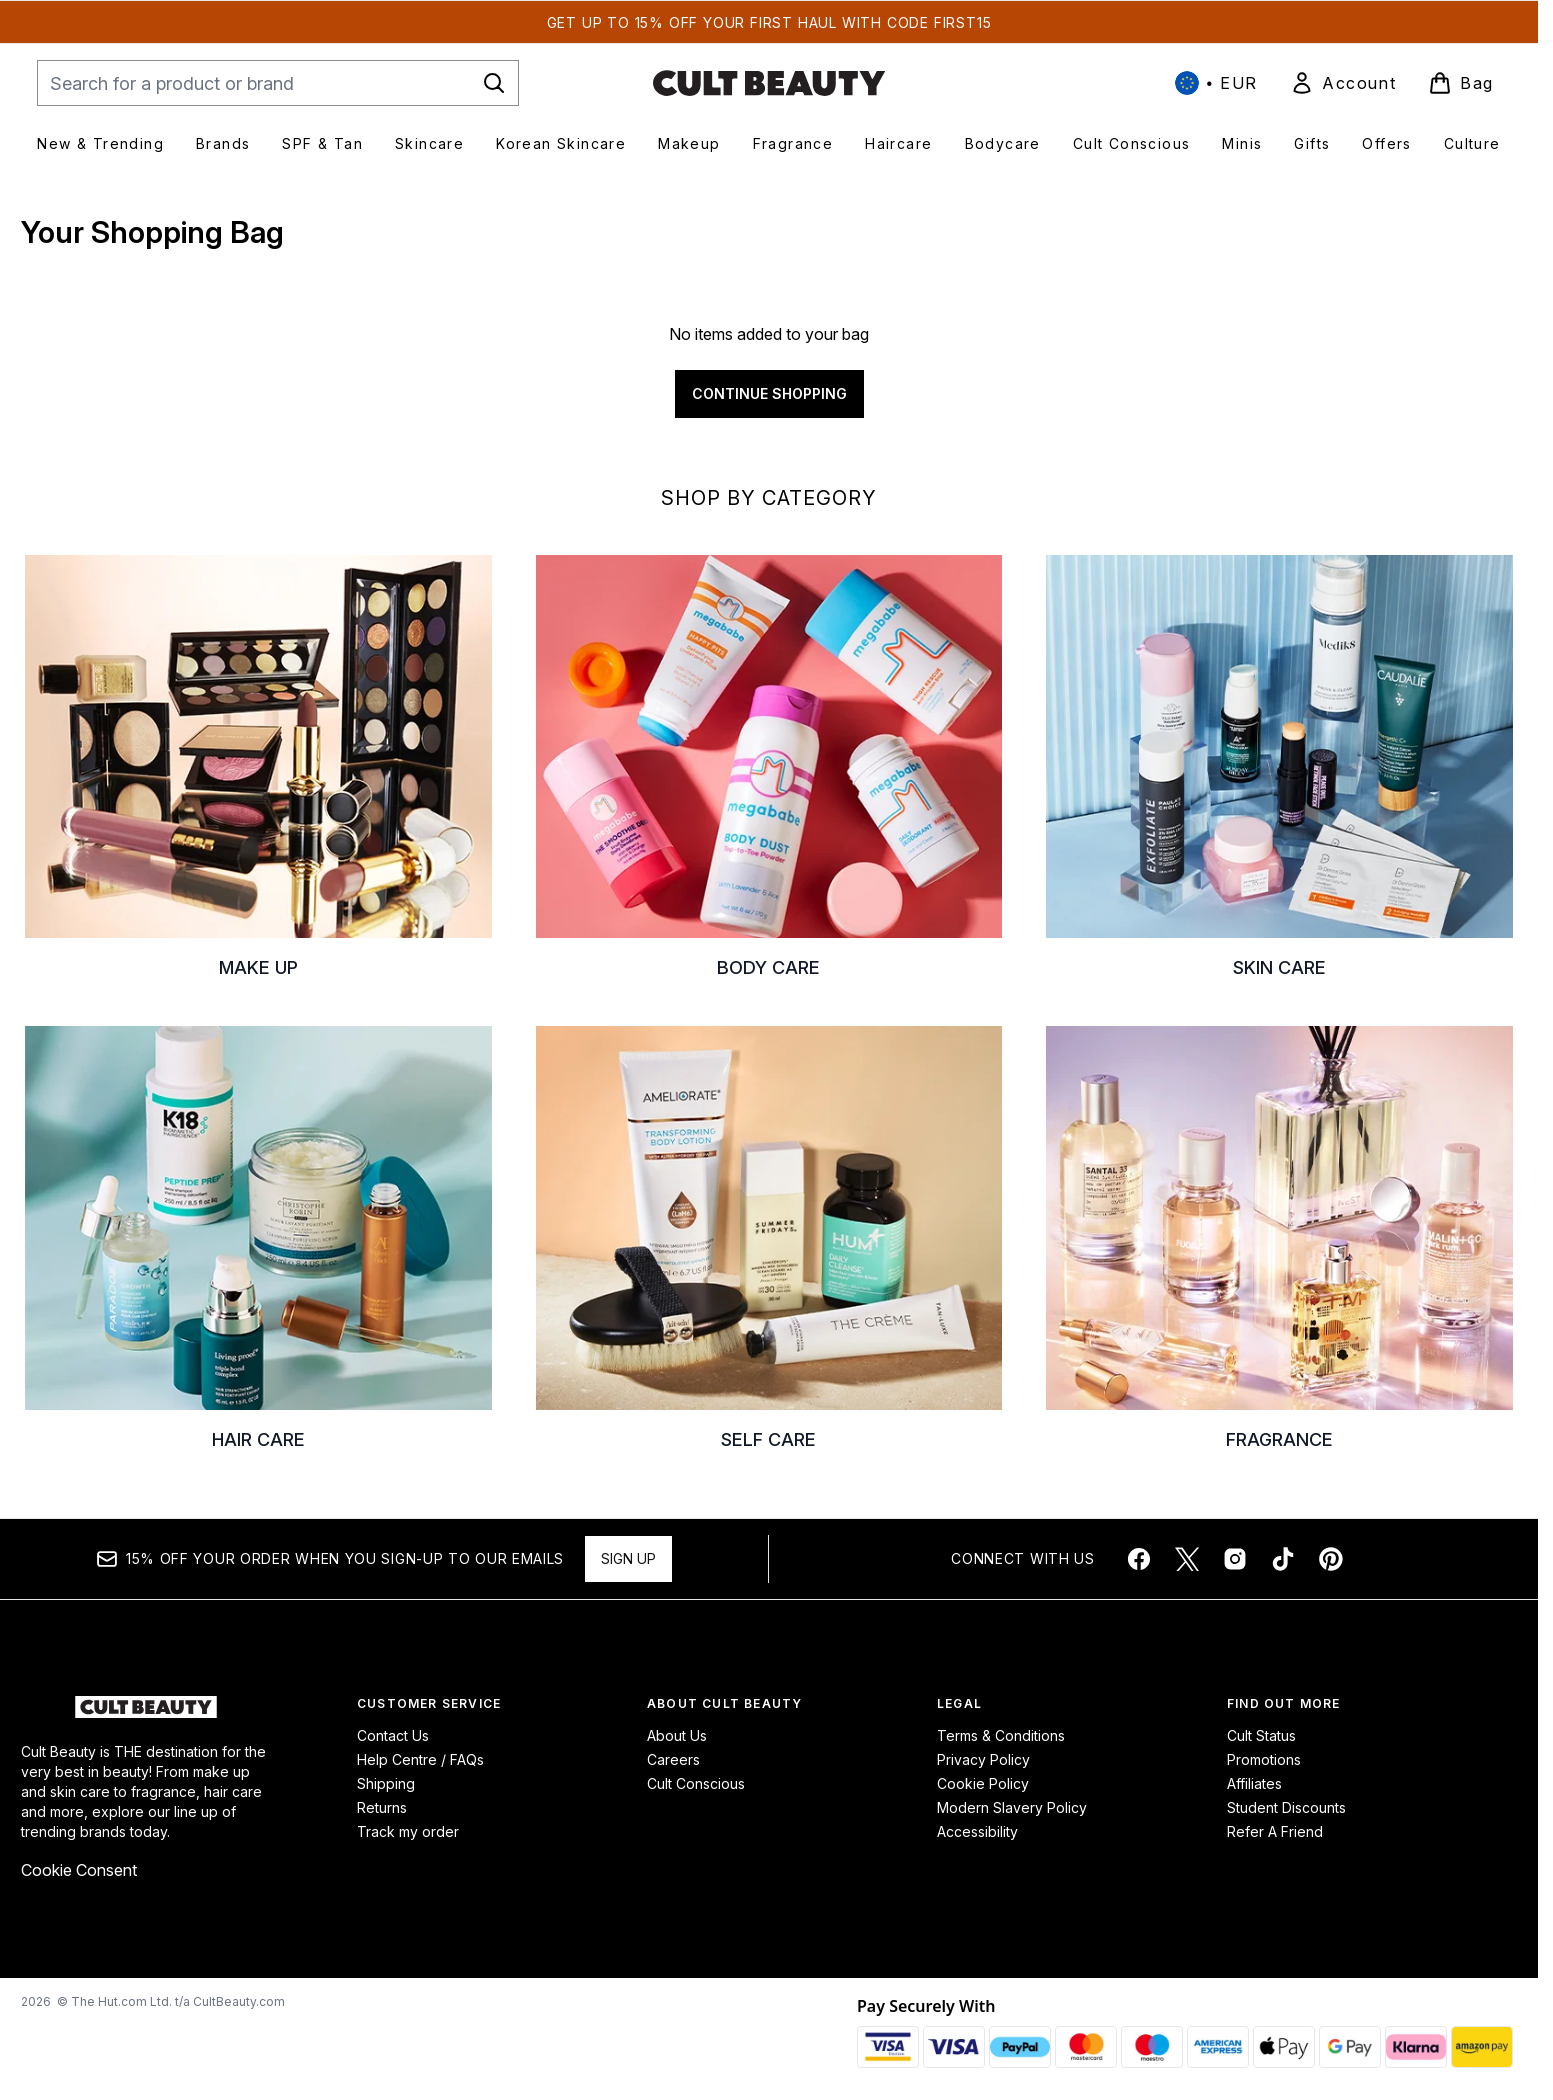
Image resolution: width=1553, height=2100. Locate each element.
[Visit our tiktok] (1283, 1559)
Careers (673, 1759)
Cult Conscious (696, 1783)
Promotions (1264, 1759)
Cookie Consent (79, 1870)
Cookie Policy (983, 1783)
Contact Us (393, 1735)
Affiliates (1254, 1783)
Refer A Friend (1275, 1831)
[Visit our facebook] (1139, 1559)
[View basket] (1461, 83)
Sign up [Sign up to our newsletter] (628, 1558)
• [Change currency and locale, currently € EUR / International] (1216, 83)
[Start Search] (494, 83)
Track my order (408, 1831)
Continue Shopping (769, 393)
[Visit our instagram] (1235, 1559)
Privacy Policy (983, 1759)
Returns (382, 1807)
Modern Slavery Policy (1012, 1807)
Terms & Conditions (1001, 1735)
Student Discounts (1286, 1807)
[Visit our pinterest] (1331, 1559)
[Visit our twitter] (1187, 1559)
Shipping (386, 1783)
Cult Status (1261, 1735)
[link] (1343, 83)
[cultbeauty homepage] (769, 83)
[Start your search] (278, 83)
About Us (677, 1735)
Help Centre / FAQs (420, 1759)
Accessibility (977, 1831)
